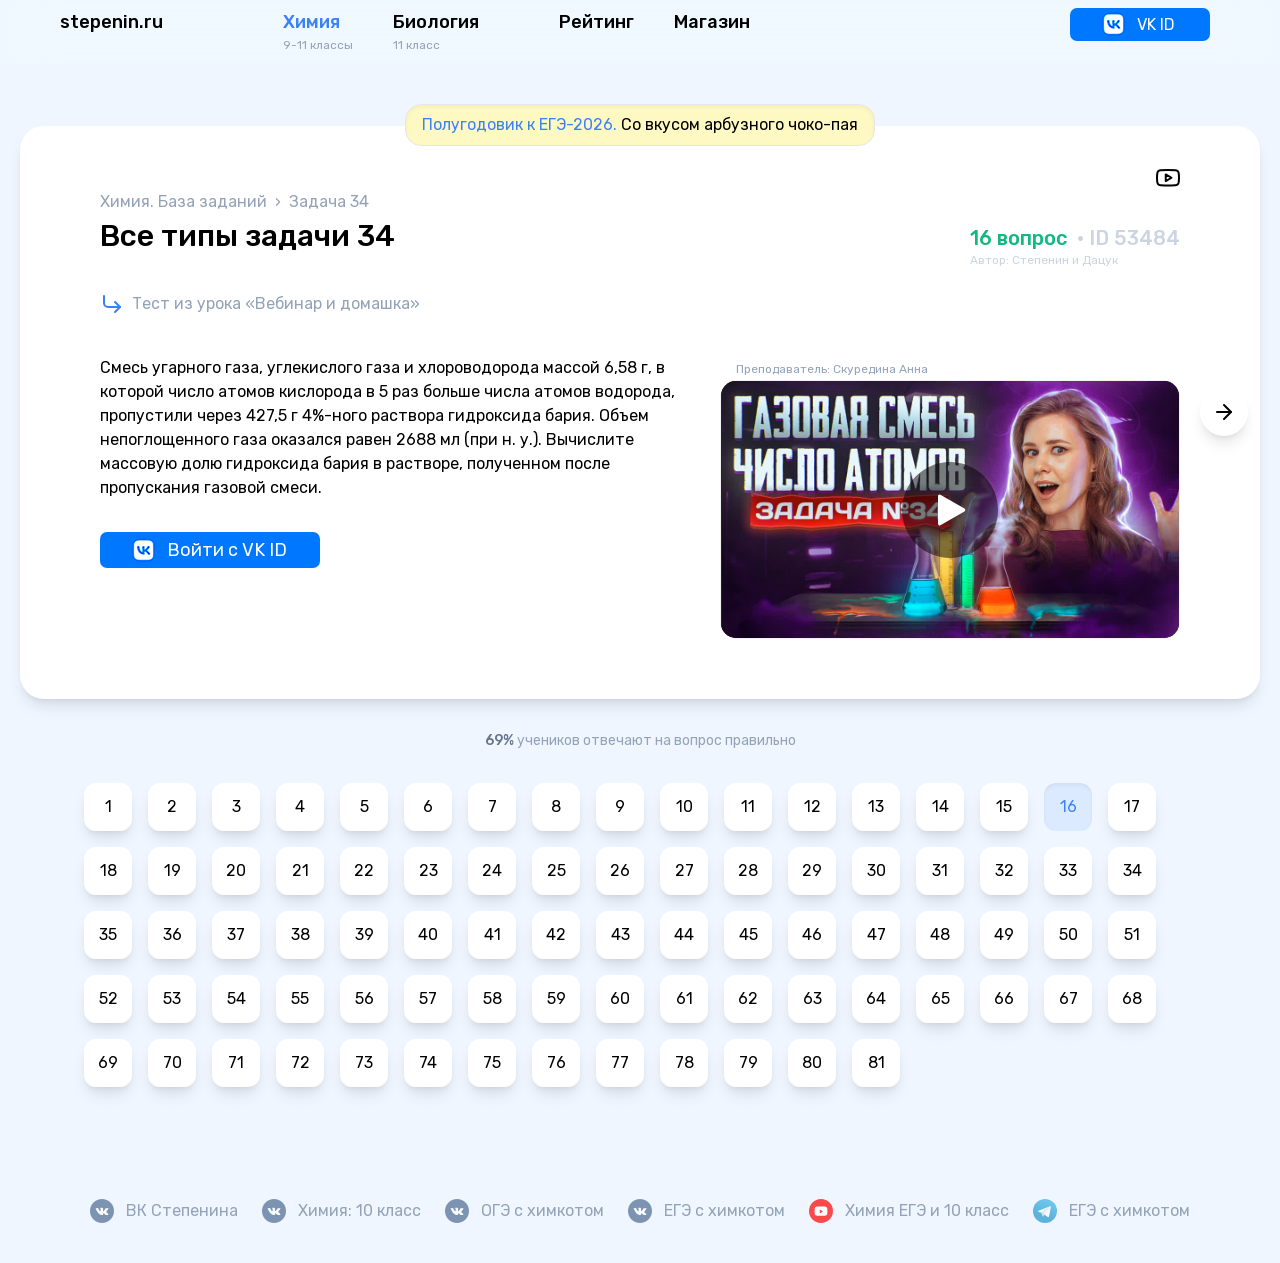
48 (940, 934)
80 (812, 1062)
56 (364, 998)
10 (684, 806)
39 (364, 934)
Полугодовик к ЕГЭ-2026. (519, 124)
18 (108, 870)
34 (1132, 870)
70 (172, 1062)
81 (876, 1062)
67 (1068, 998)
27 (684, 870)
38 (300, 934)
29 (812, 870)
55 (300, 998)
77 (620, 1062)
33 (1068, 870)
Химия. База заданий (185, 201)
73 (364, 1062)
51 (1132, 934)
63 (812, 998)
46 (812, 934)
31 (940, 870)
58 (492, 998)
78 (684, 1062)
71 (236, 1062)
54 (236, 998)
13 (876, 806)
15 (1004, 806)
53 (172, 998)
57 (428, 998)
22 (364, 870)
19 (172, 870)
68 (1132, 998)
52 (108, 998)
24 (492, 870)
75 (492, 1062)
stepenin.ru (111, 22)
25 (556, 870)
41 (492, 934)
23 (428, 870)
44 (684, 934)
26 (620, 870)
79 (748, 1062)
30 (876, 870)
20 (236, 870)
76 (556, 1062)
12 (812, 806)
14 (940, 806)
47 (876, 934)
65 (940, 998)
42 (556, 934)
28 (748, 870)
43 (620, 934)
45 (748, 934)
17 (1132, 806)
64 (876, 998)
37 (236, 934)
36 (172, 934)
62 (748, 998)
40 (428, 934)
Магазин (712, 22)
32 (1004, 870)
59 (556, 998)
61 (684, 998)
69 (108, 1062)
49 (1004, 934)
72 (300, 1062)
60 (620, 998)
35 (108, 934)
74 (428, 1062)
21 (300, 870)
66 (1004, 998)
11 (748, 806)
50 (1068, 934)
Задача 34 (329, 201)
